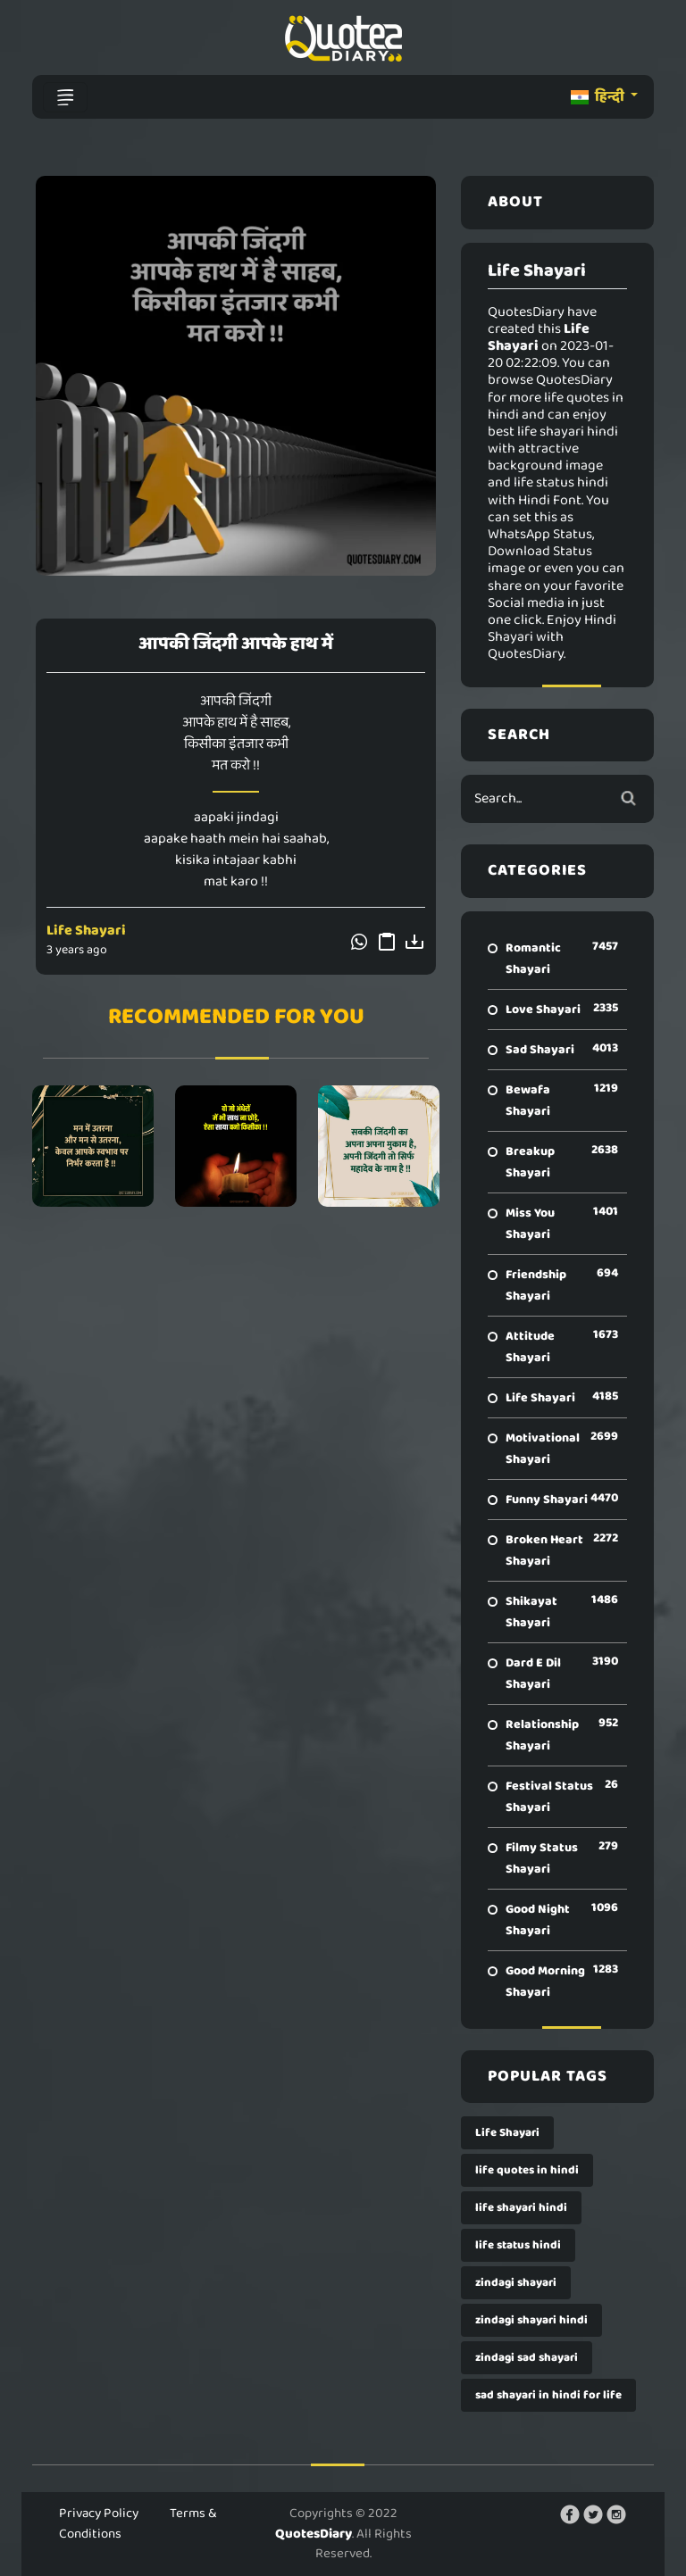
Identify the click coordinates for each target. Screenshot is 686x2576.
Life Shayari (86, 930)
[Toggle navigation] (65, 97)
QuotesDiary (313, 2534)
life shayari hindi (521, 2207)
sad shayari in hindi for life (548, 2395)
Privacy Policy (98, 2513)
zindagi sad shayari (526, 2357)
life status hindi (518, 2245)
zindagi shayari (515, 2282)
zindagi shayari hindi (531, 2320)
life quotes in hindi (527, 2170)
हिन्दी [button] (599, 97)
